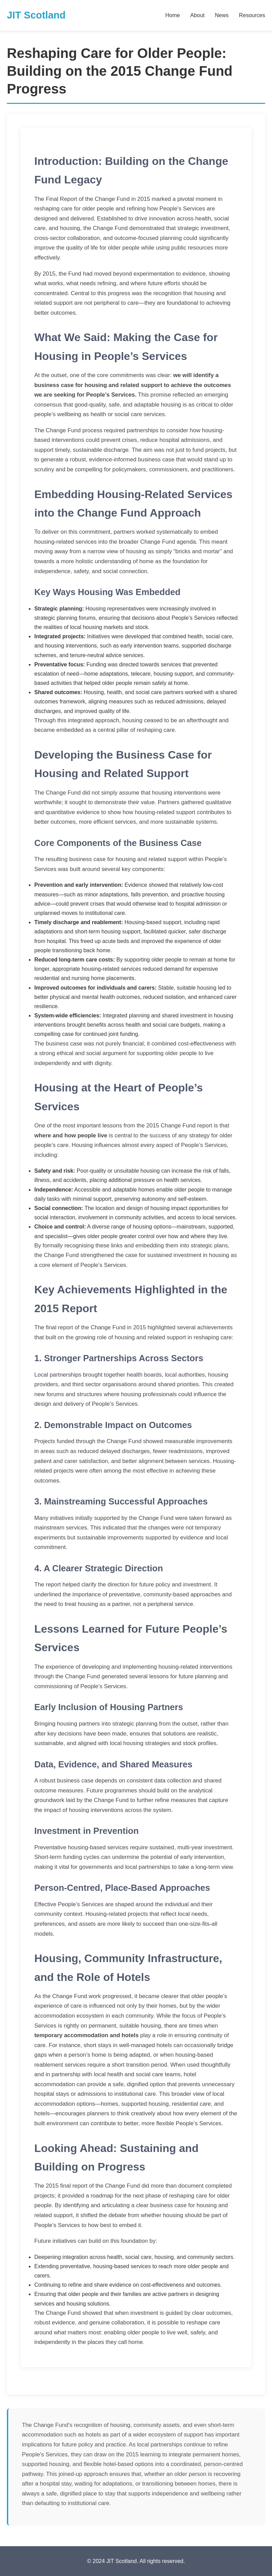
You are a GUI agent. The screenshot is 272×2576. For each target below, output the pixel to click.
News (222, 15)
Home (172, 15)
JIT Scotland (36, 15)
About (197, 15)
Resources (252, 15)
